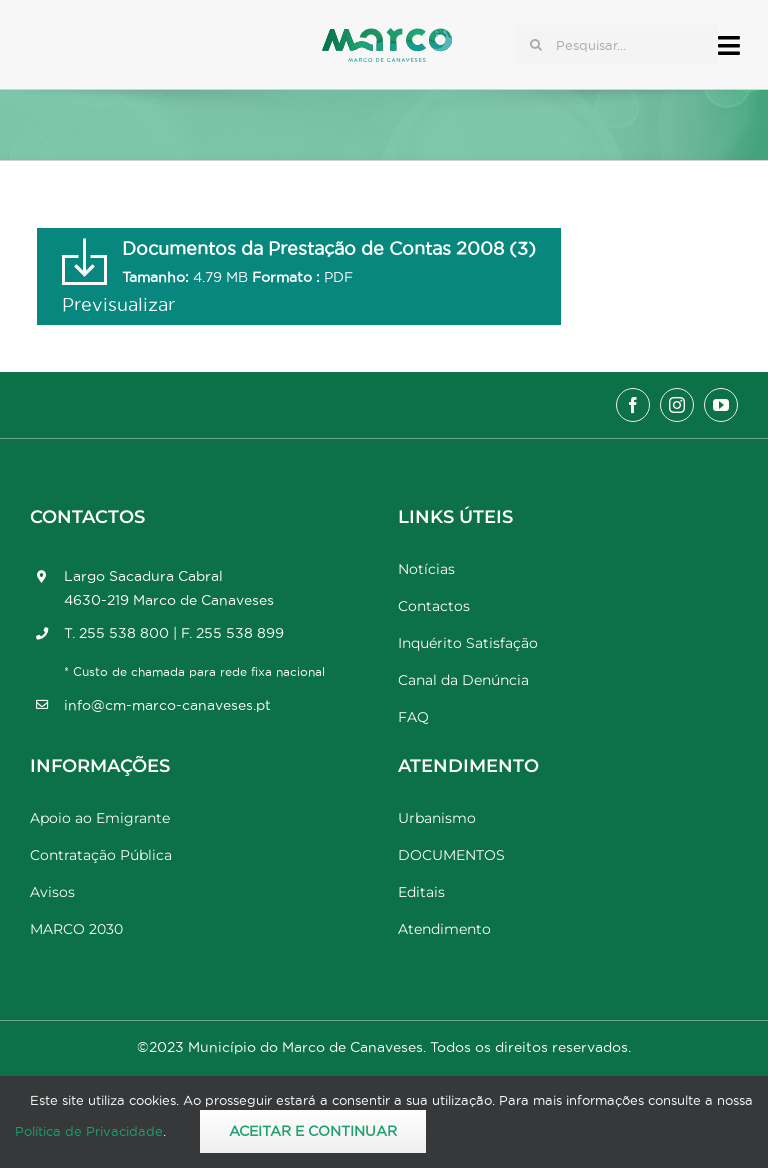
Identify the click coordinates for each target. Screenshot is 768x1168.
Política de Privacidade (89, 1131)
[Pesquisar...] (617, 45)
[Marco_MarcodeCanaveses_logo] (387, 36)
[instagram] (677, 405)
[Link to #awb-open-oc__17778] (729, 45)
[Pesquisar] (536, 45)
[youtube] (721, 405)
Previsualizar (118, 304)
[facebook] (633, 405)
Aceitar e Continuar (313, 1131)
